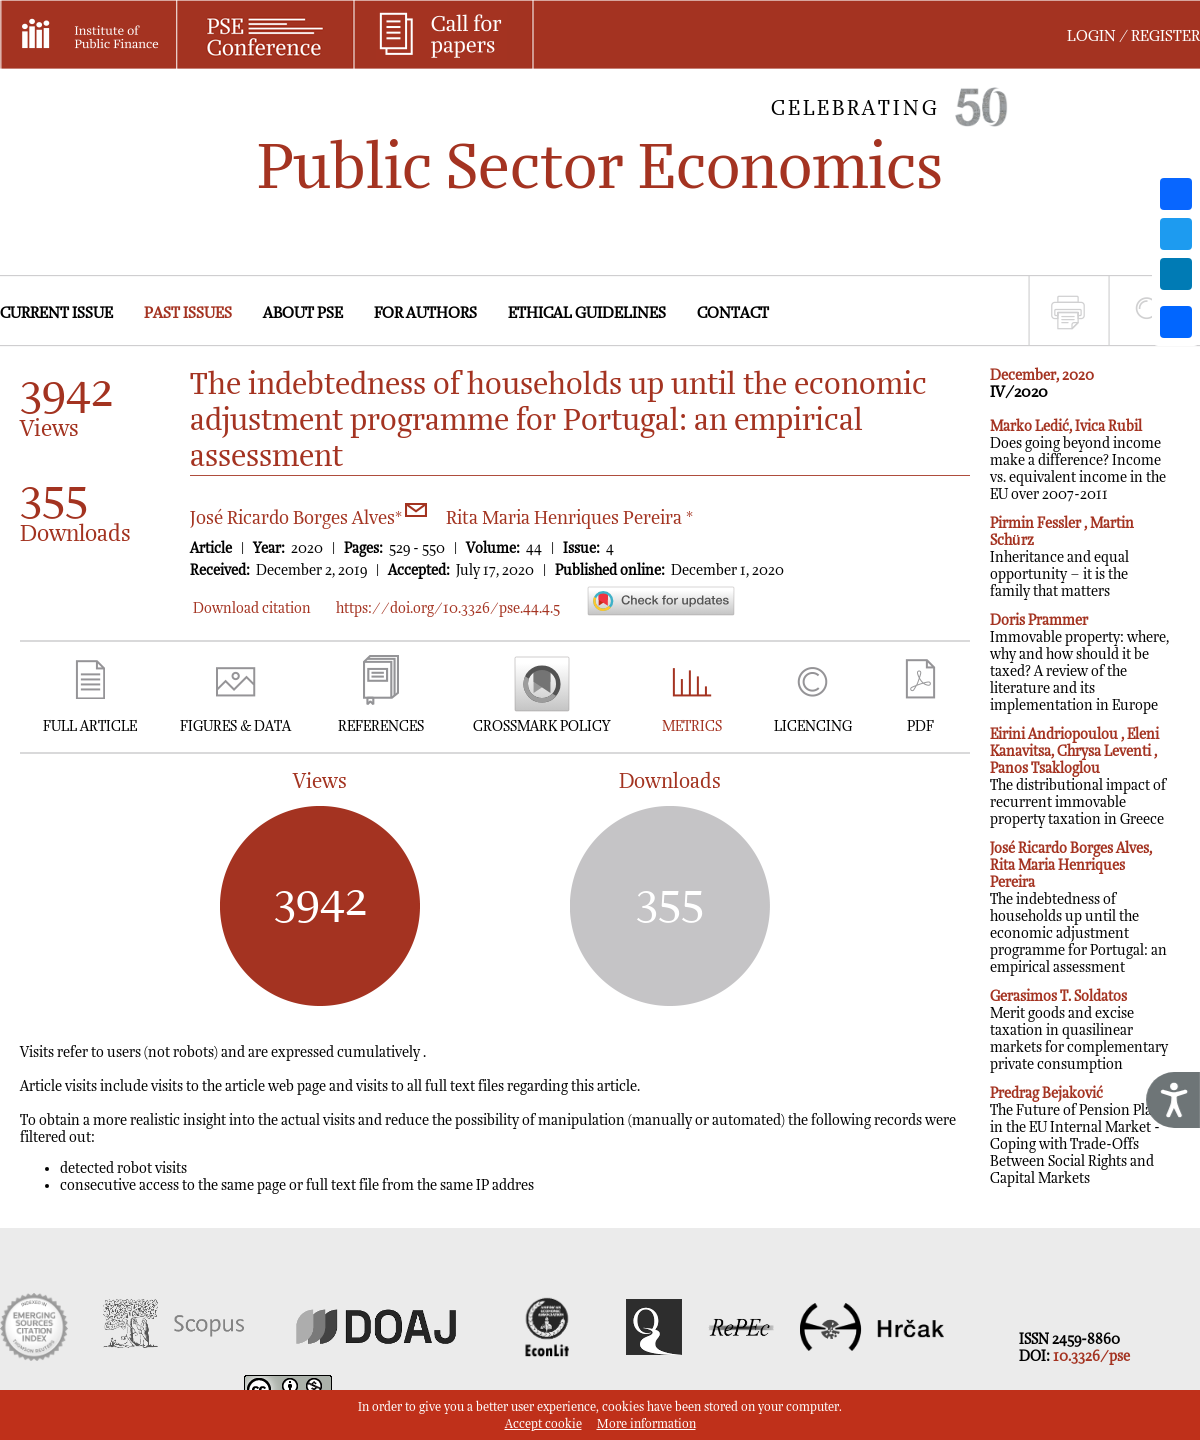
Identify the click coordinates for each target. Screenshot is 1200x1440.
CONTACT (733, 313)
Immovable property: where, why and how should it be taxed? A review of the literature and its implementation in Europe (1079, 663)
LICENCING (813, 726)
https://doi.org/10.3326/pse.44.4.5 (448, 608)
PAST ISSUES (188, 313)
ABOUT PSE (303, 313)
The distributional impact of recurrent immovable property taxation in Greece (1078, 777)
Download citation (252, 608)
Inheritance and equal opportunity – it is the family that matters (1062, 557)
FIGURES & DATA (235, 726)
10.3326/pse (1091, 1356)
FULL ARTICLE (90, 726)
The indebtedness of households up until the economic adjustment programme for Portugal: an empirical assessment (1078, 908)
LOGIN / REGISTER (1133, 36)
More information (646, 1424)
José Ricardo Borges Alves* (308, 518)
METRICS (692, 726)
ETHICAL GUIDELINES (587, 313)
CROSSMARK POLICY (541, 726)
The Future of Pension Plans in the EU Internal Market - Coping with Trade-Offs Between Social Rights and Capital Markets (1078, 1136)
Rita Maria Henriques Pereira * (569, 518)
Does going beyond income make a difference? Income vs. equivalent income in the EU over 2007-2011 (1078, 460)
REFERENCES (381, 726)
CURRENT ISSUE (56, 313)
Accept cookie (543, 1424)
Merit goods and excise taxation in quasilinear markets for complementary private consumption (1079, 1030)
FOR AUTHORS (425, 313)
